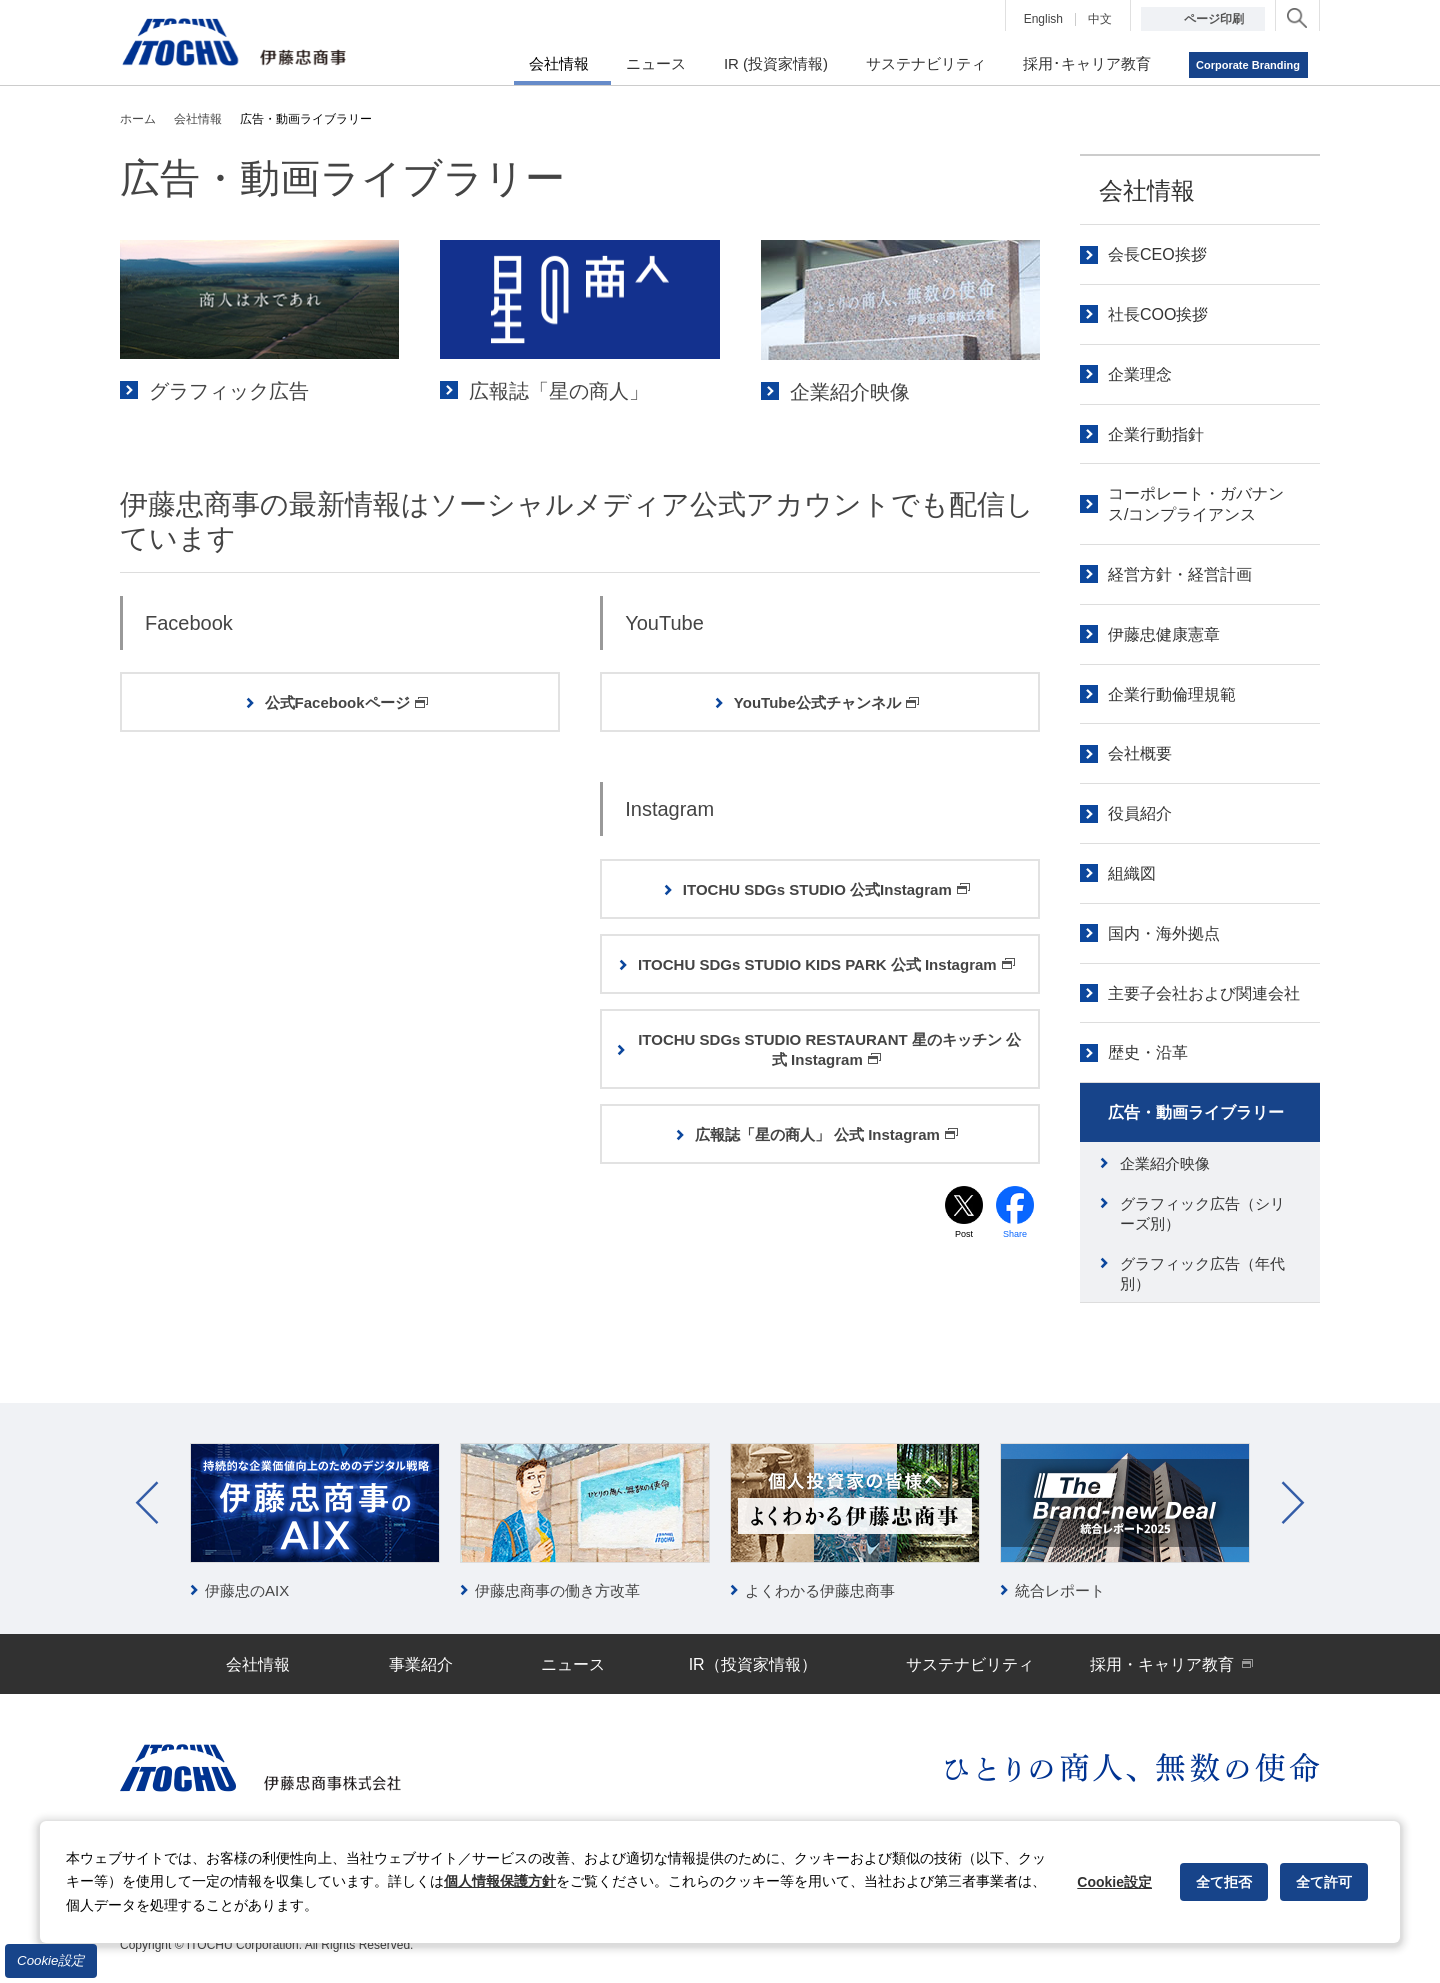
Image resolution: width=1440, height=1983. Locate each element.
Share (1015, 1236)
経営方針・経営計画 (1180, 574)
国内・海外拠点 (1164, 933)
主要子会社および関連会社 (1204, 993)
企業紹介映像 (1165, 1163)
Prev (147, 1503)
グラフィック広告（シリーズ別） (1202, 1213)
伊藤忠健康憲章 (1164, 634)
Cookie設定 (51, 1960)
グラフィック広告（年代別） (1202, 1273)
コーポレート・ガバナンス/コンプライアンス (1196, 504)
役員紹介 (1140, 813)
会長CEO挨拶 (1157, 254)
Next (1293, 1503)
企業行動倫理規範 (1172, 694)
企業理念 (1140, 374)
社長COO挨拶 (1158, 314)
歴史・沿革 (1148, 1052)
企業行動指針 (1156, 434)
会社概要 (1140, 753)
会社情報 (1147, 190)
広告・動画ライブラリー (1196, 1112)
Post (964, 1236)
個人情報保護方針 (500, 1881)
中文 (1100, 19)
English (1043, 19)
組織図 (1132, 873)
